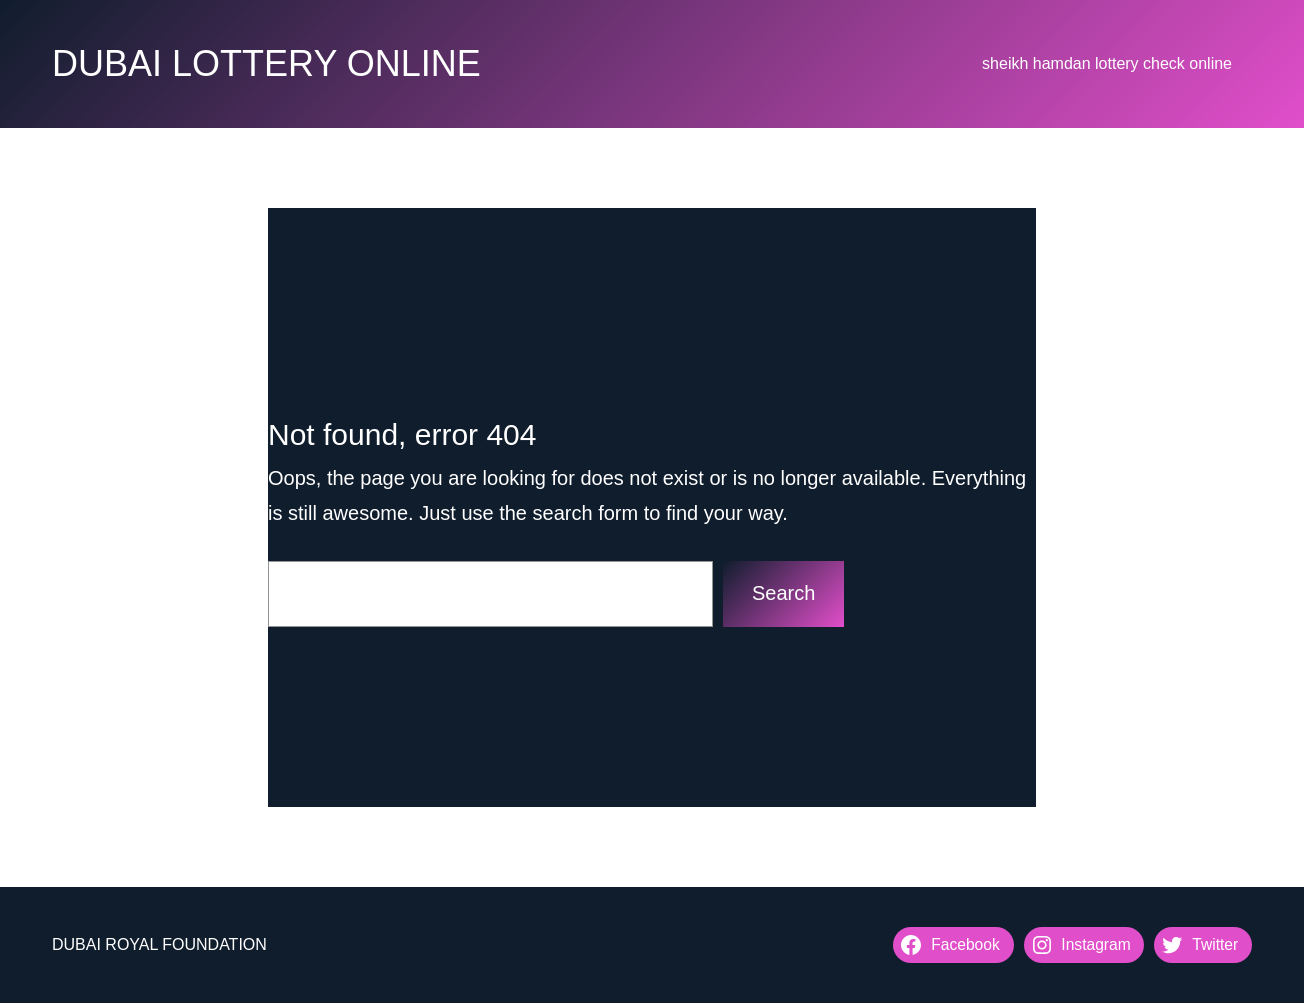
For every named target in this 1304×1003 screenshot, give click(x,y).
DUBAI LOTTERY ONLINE (266, 63)
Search (783, 593)
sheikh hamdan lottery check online (1107, 63)
